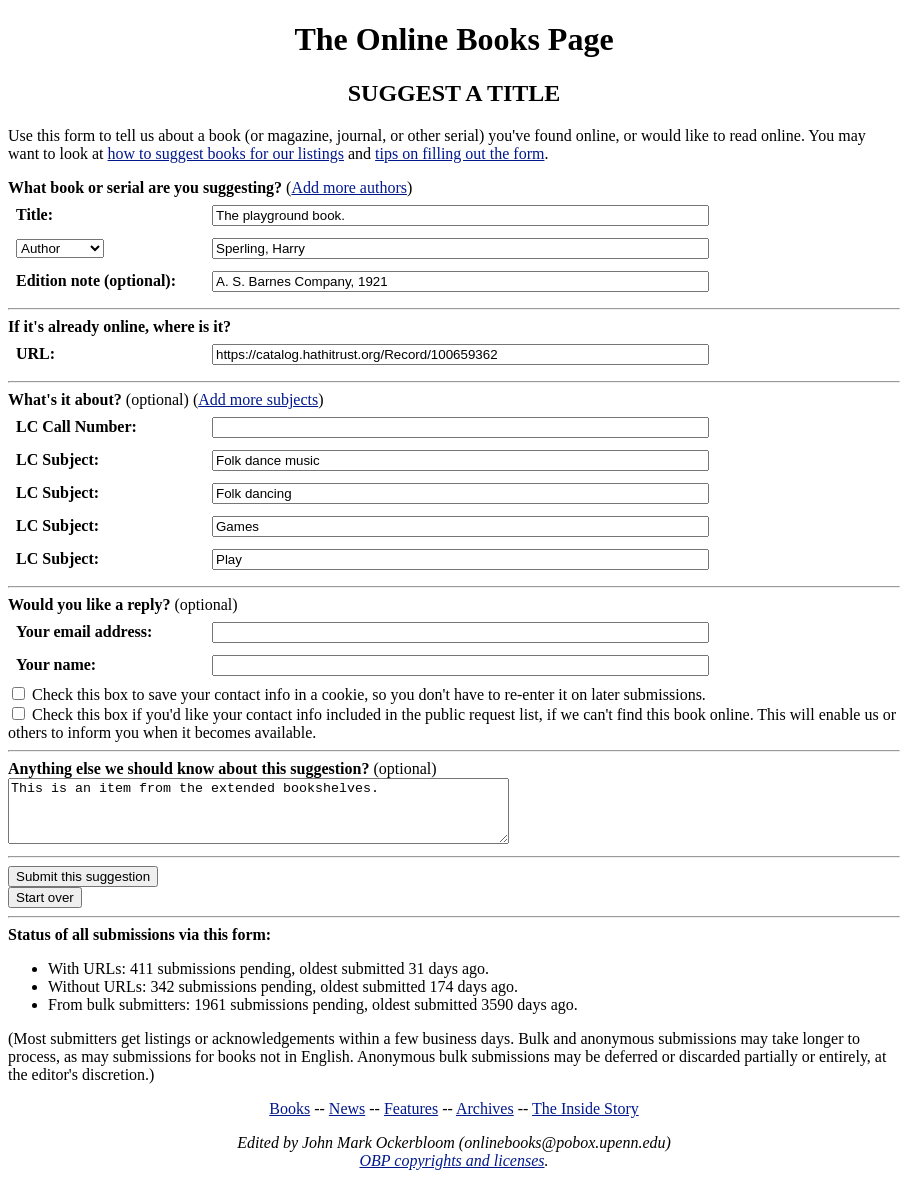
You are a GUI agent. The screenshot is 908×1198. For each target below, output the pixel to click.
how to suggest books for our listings (226, 153)
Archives (485, 1120)
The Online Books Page (453, 39)
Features (411, 1120)
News (347, 1120)
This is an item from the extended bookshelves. (288, 817)
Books (289, 1120)
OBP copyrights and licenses (451, 1172)
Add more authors (349, 187)
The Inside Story (585, 1120)
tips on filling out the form (459, 153)
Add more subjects (258, 399)
